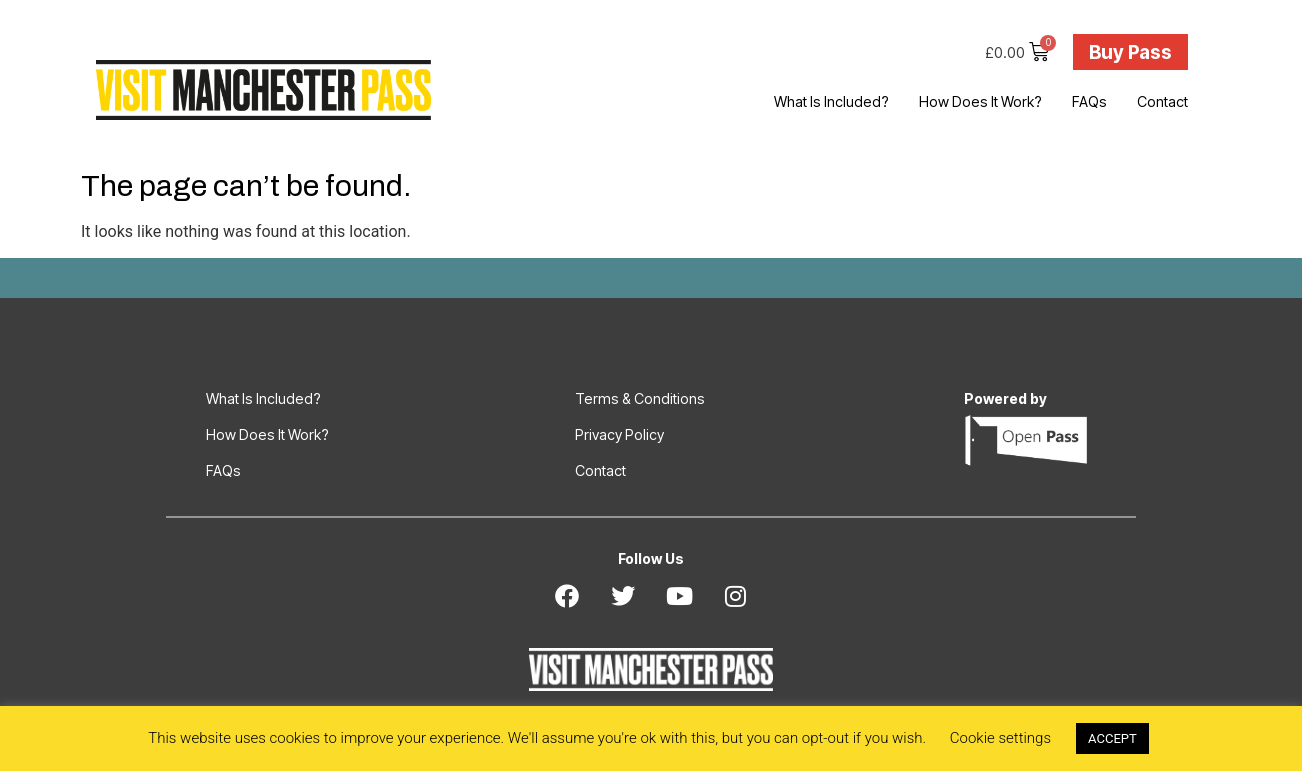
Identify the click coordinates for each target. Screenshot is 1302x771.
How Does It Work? (980, 101)
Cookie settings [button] (1000, 738)
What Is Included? (831, 101)
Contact (1162, 101)
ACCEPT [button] (1112, 738)
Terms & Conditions (640, 398)
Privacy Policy (619, 434)
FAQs (1089, 101)
